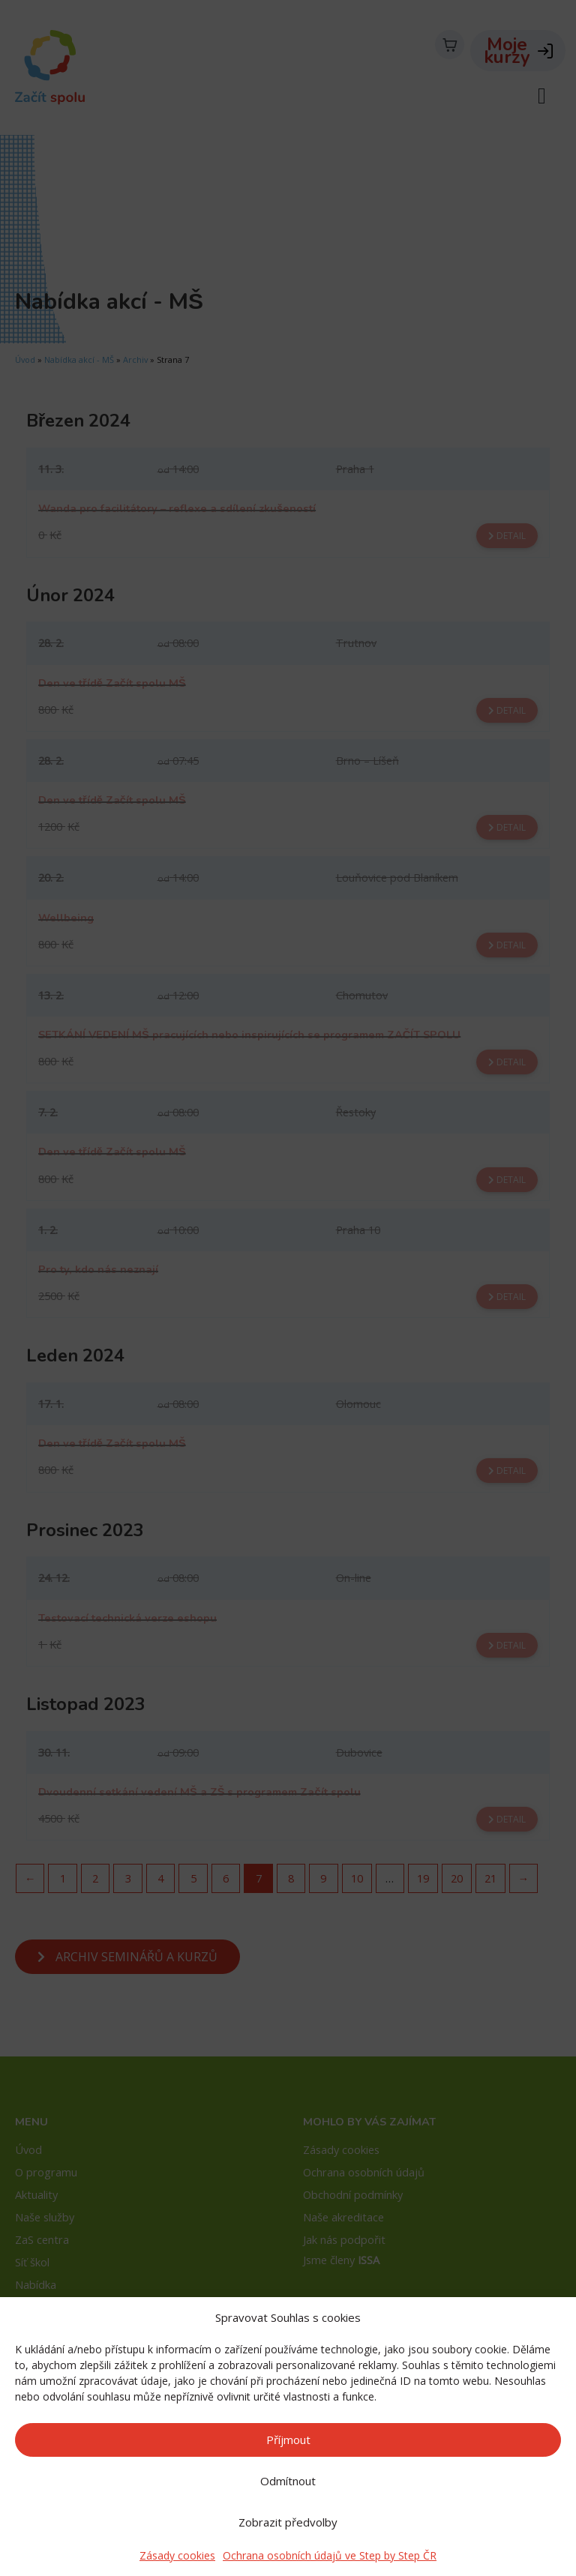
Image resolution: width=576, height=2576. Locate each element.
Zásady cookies (177, 2555)
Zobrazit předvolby (288, 2522)
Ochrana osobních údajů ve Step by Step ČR (329, 2555)
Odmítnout (288, 2480)
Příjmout (288, 2439)
